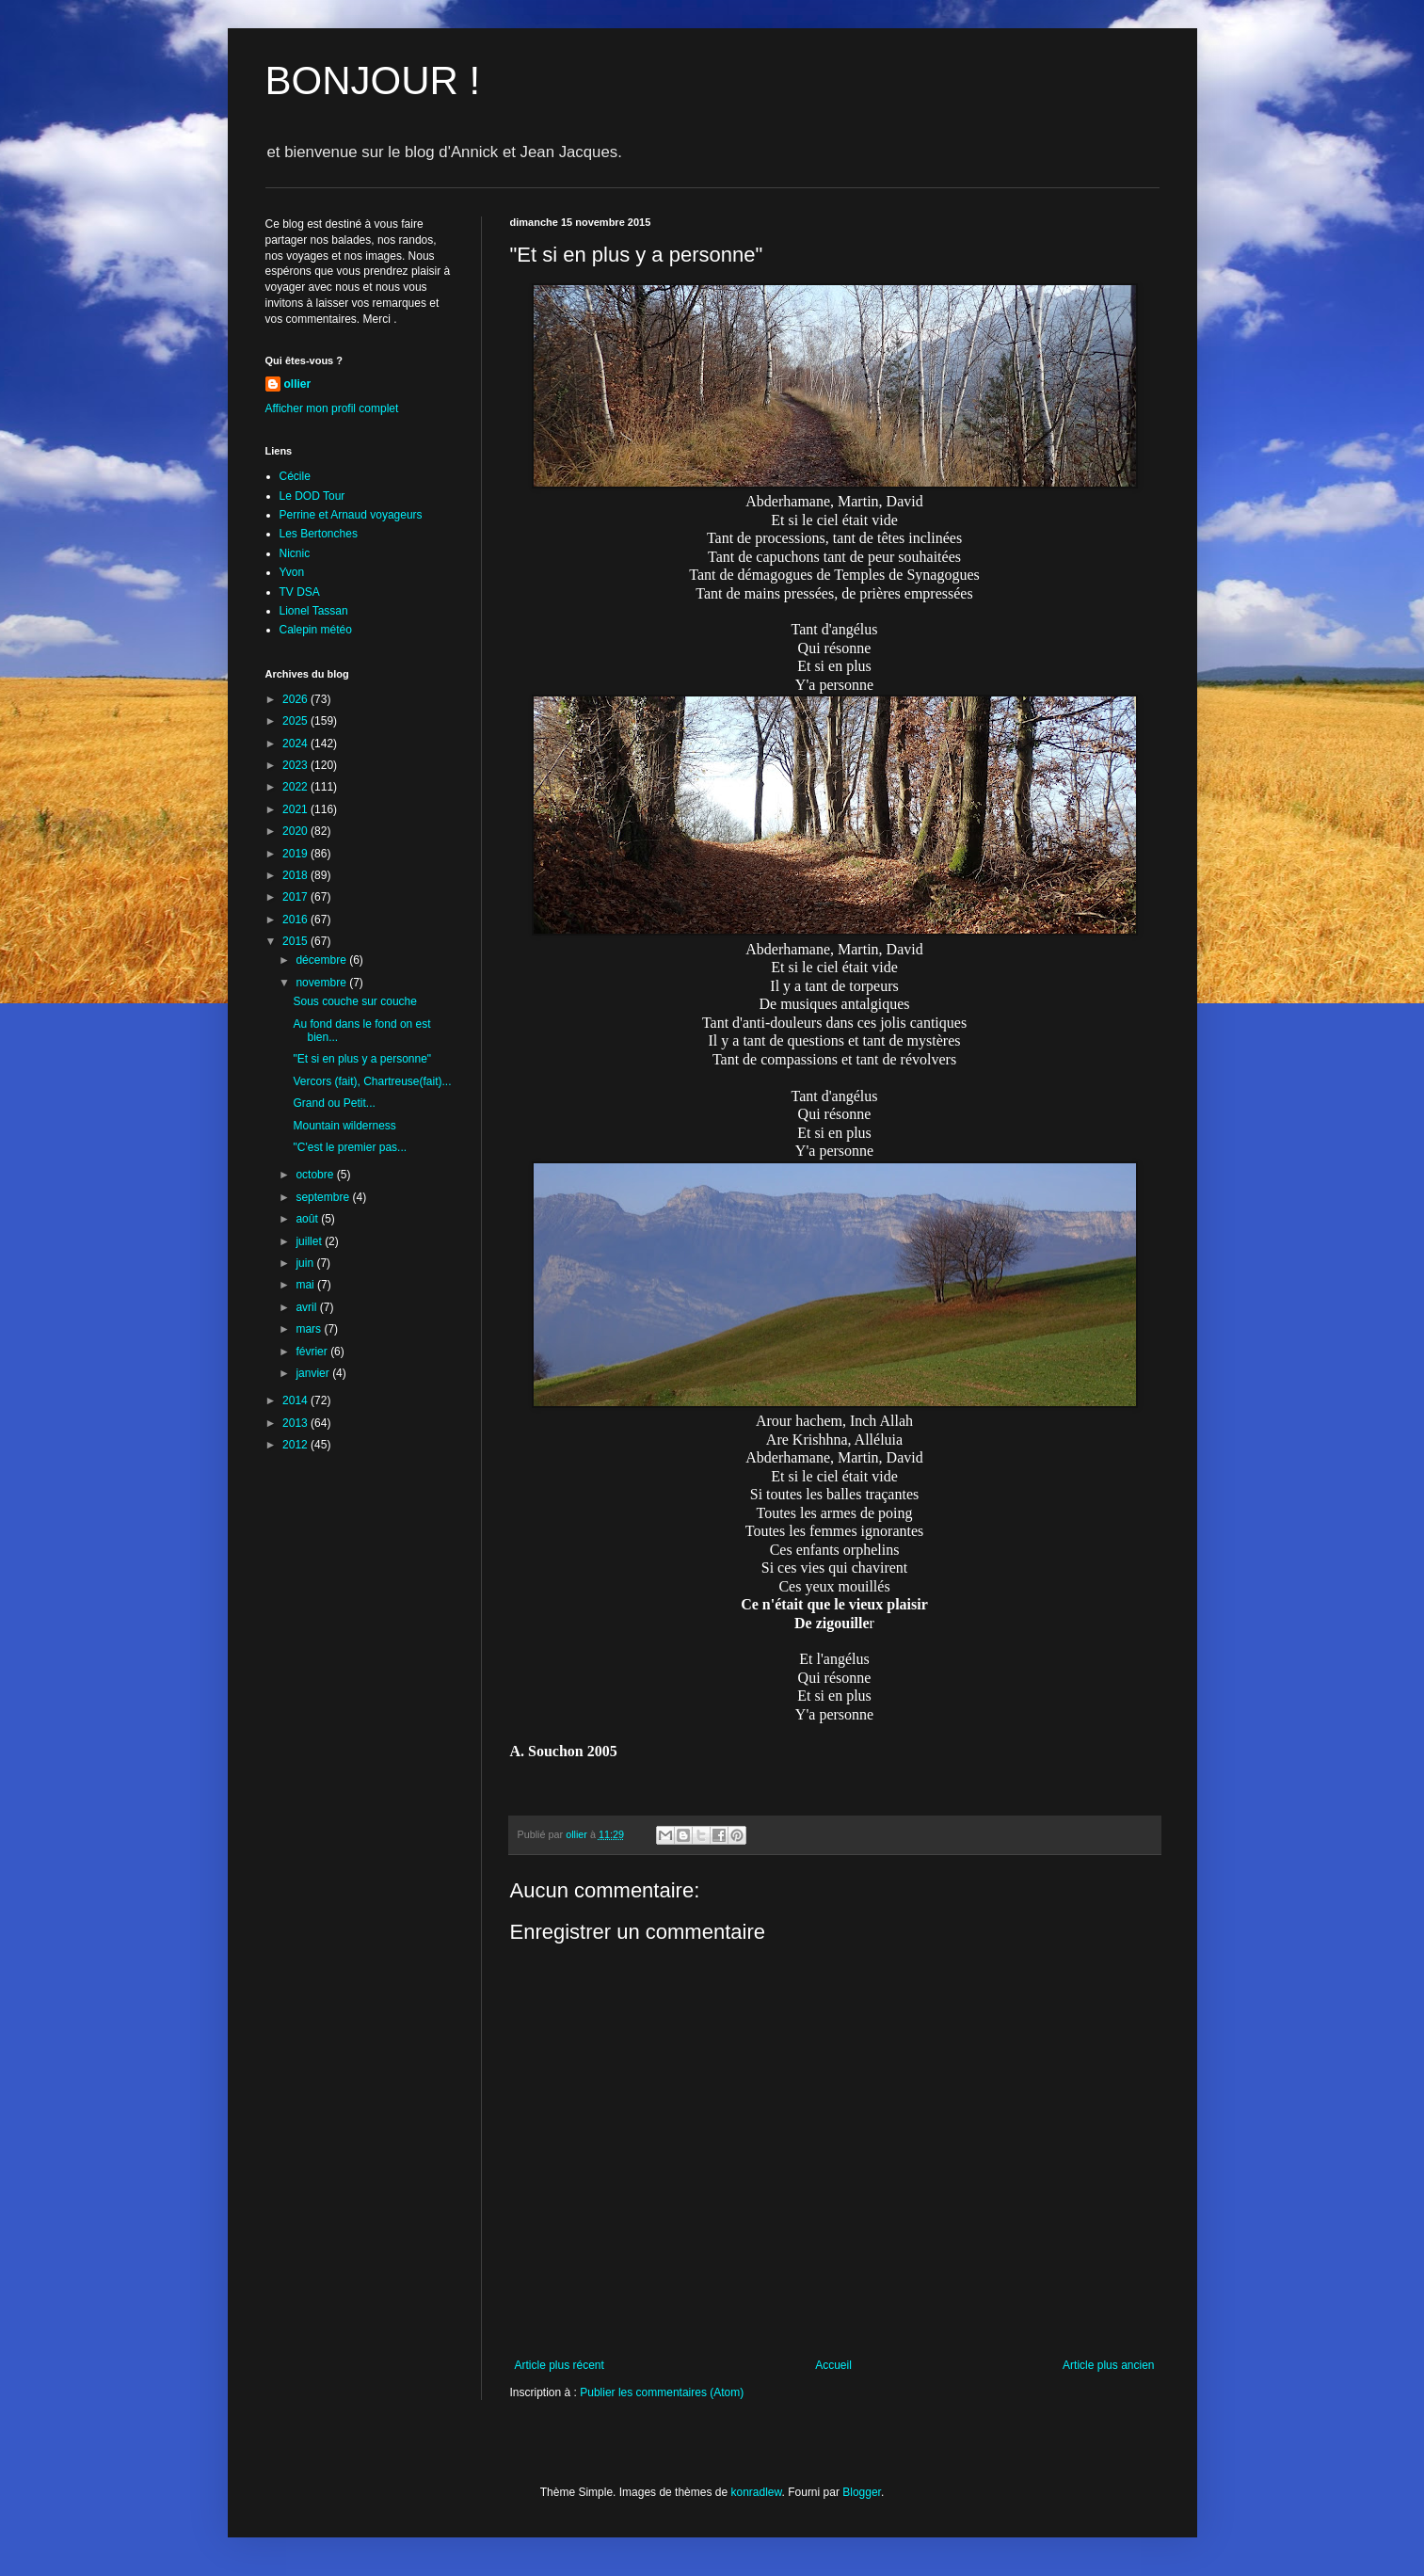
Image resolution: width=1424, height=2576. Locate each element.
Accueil (833, 2365)
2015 (296, 941)
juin (306, 1263)
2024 (296, 743)
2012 (296, 1444)
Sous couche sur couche (354, 1001)
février (313, 1351)
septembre (324, 1197)
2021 (296, 809)
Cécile (295, 476)
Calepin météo (316, 629)
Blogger (861, 2492)
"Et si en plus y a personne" (362, 1058)
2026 (296, 699)
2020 (296, 831)
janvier (314, 1373)
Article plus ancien (1108, 2365)
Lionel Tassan (314, 610)
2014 (296, 1400)
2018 (296, 875)
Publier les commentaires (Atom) (662, 2392)
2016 (296, 919)
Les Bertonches (319, 533)
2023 (296, 765)
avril (307, 1307)
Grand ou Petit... (334, 1103)
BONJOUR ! (373, 80)
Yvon (292, 572)
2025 (296, 721)
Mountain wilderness (344, 1125)
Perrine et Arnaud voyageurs (351, 514)
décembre (322, 960)
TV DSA (300, 592)
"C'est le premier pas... (350, 1147)
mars (310, 1329)
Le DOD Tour (312, 496)
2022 (296, 786)
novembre (322, 982)
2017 (296, 897)
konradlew (755, 2492)
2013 (296, 1423)
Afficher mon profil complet (332, 408)
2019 (296, 853)
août (308, 1218)
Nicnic (295, 553)
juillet (310, 1241)
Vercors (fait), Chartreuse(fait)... (372, 1081)
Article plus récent (559, 2365)
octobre (316, 1174)
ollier (298, 384)
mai (306, 1284)
